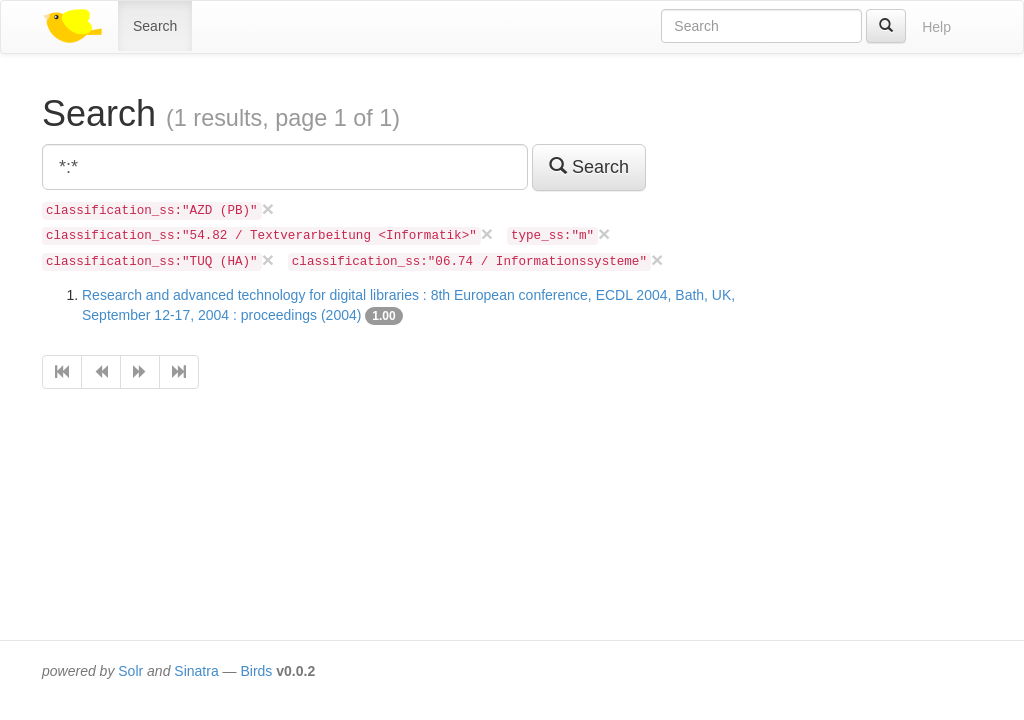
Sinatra (196, 671)
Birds (256, 671)
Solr (130, 671)
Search (155, 26)
